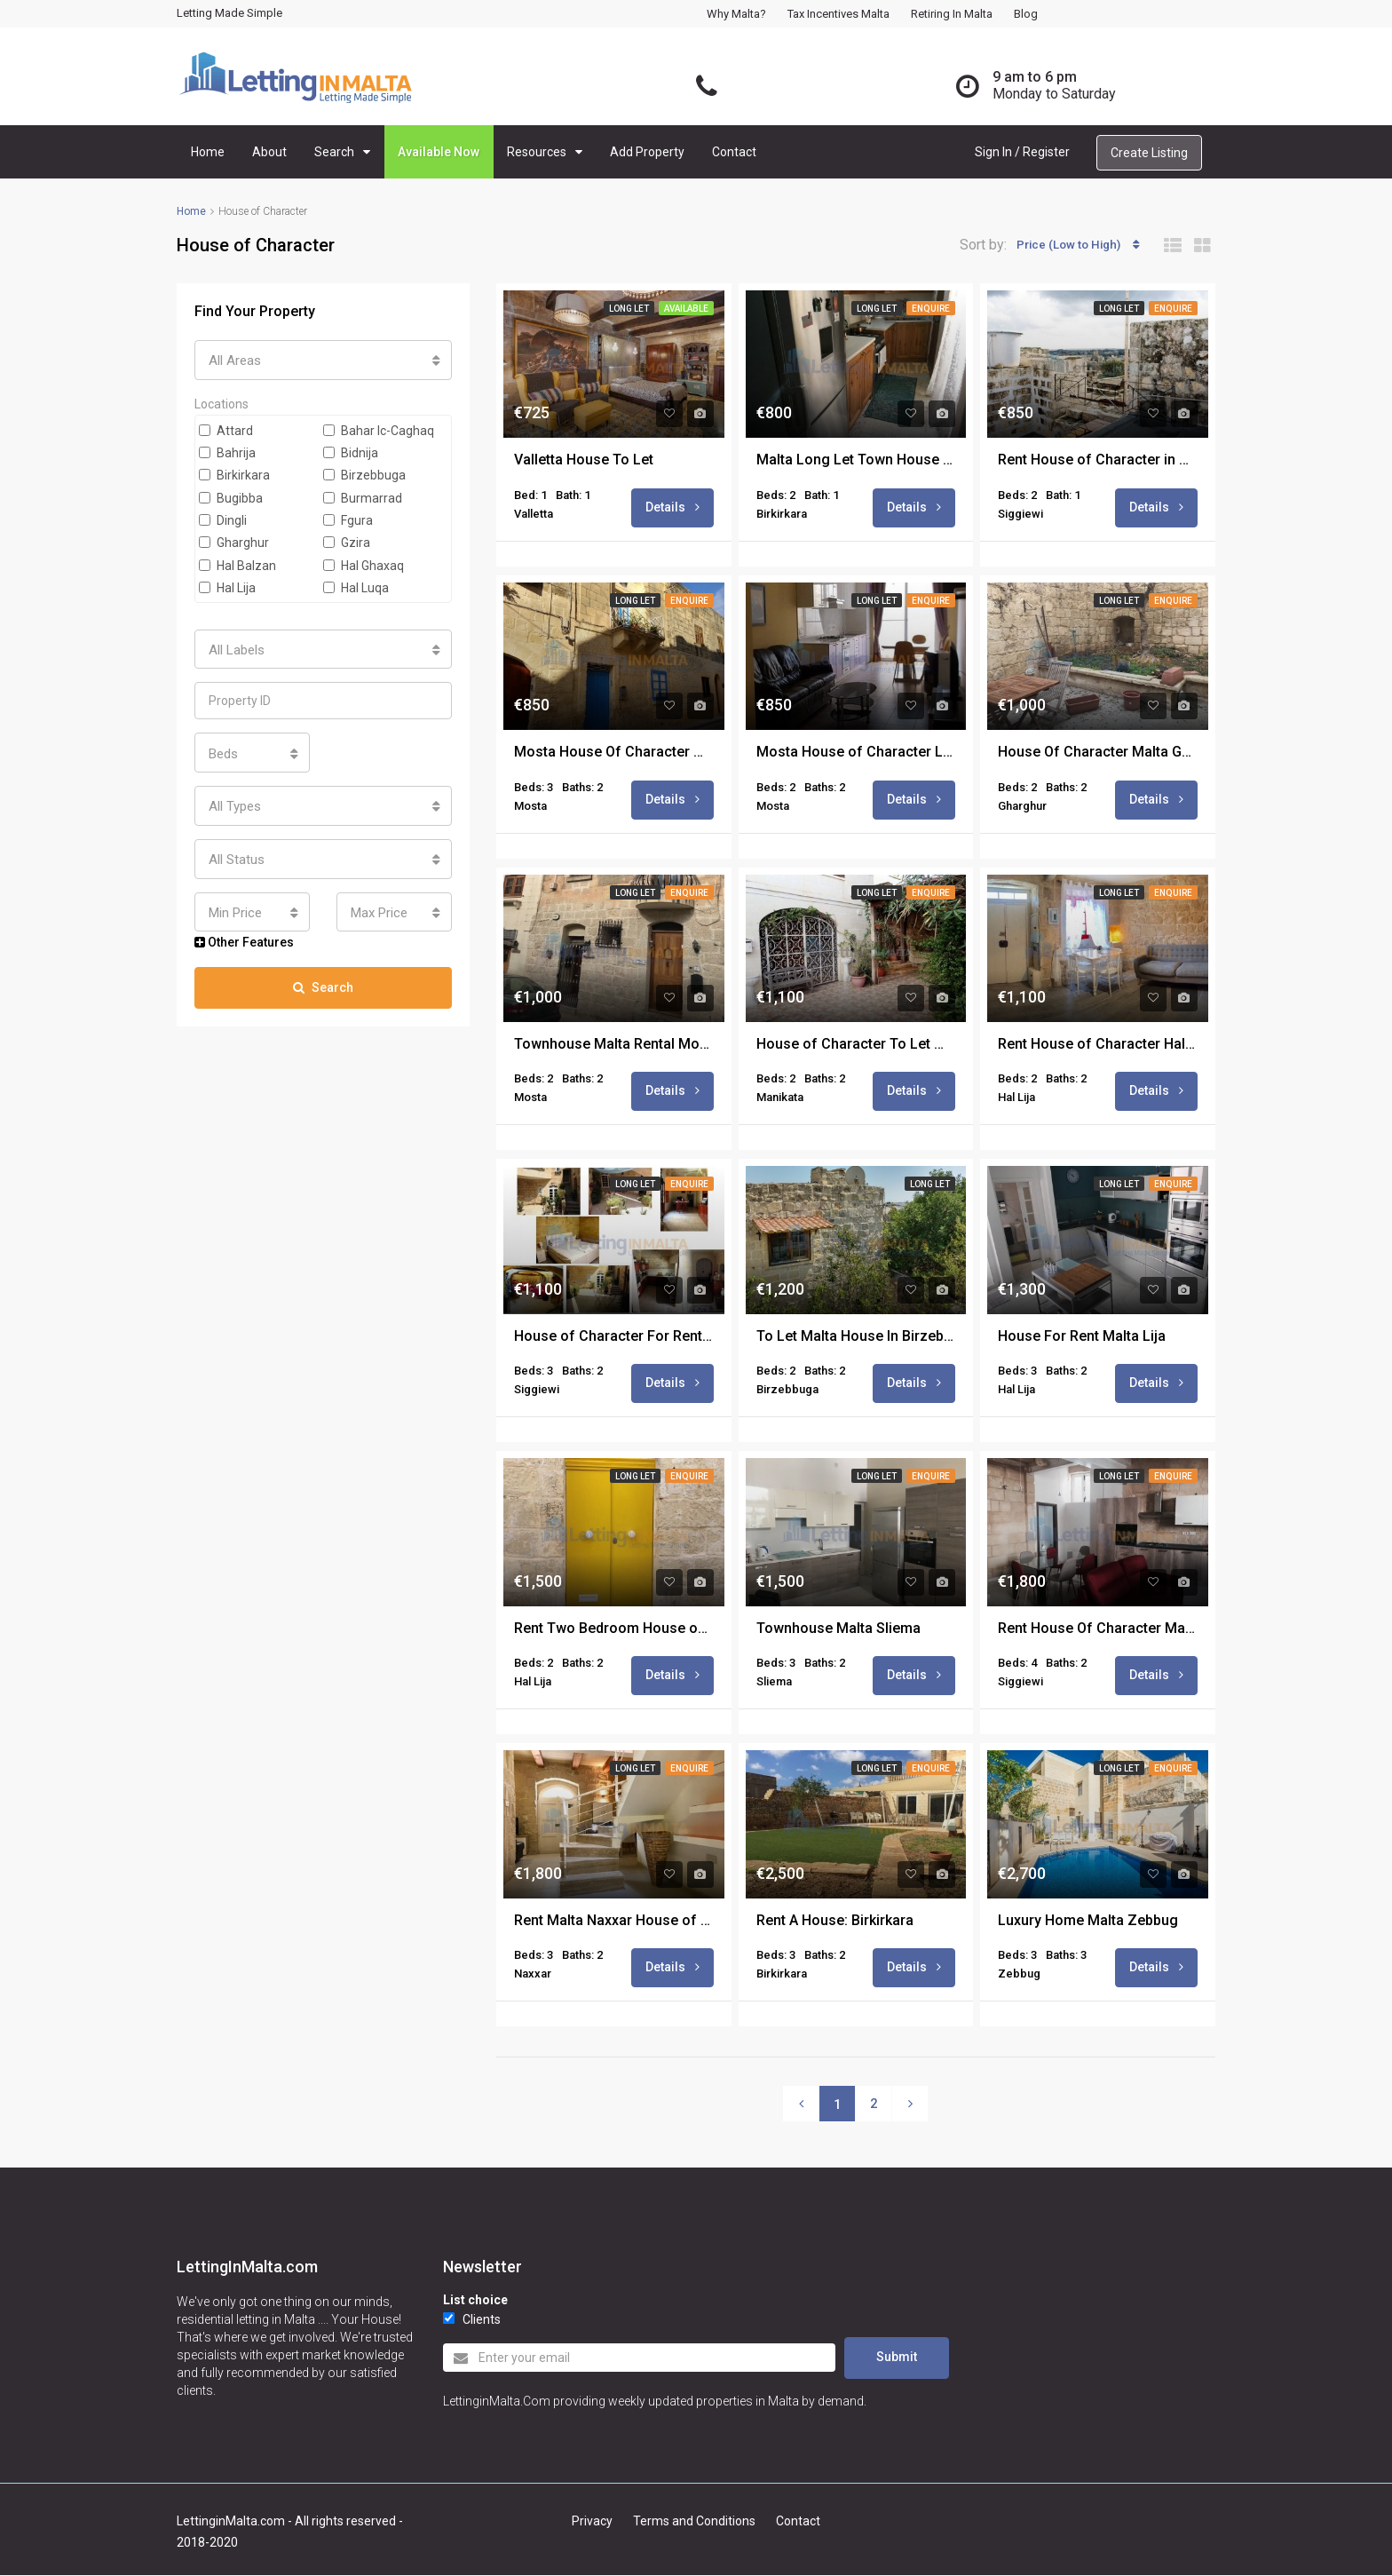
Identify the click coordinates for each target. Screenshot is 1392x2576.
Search (334, 152)
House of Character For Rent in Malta (614, 1337)
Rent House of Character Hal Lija (1098, 1045)
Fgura (348, 518)
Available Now (438, 152)
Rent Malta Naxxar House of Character (614, 1922)
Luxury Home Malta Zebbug (1088, 1922)
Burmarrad (362, 495)
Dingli (223, 518)
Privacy (592, 2522)
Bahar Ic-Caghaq (378, 428)
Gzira (346, 541)
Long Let (629, 308)
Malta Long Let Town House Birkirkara (856, 459)
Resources (536, 152)
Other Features (244, 928)
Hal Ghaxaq (363, 563)
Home (208, 152)
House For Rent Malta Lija (1082, 1337)
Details (672, 507)
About (269, 152)
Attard (226, 428)
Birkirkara (234, 473)
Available (686, 308)
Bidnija (350, 450)
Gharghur (234, 541)
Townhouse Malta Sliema (838, 1630)
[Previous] (801, 2107)
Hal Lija (227, 585)
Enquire (931, 308)
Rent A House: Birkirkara (835, 1922)
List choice (475, 2303)
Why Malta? (736, 13)
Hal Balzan (237, 563)
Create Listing (1149, 153)
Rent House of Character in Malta (1098, 459)
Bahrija (227, 450)
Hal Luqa (356, 585)
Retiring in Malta (952, 13)
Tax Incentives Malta (838, 13)
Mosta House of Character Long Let (856, 752)
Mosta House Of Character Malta (614, 752)
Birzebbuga (364, 473)
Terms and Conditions (694, 2522)
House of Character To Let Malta (856, 1045)
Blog (1026, 13)
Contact (734, 152)
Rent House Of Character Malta (1098, 1630)
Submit (896, 2359)
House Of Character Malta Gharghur (1098, 752)
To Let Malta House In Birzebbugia (856, 1337)
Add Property (647, 152)
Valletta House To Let (583, 459)
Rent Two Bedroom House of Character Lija (614, 1630)
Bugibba (231, 495)
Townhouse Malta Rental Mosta (614, 1045)
